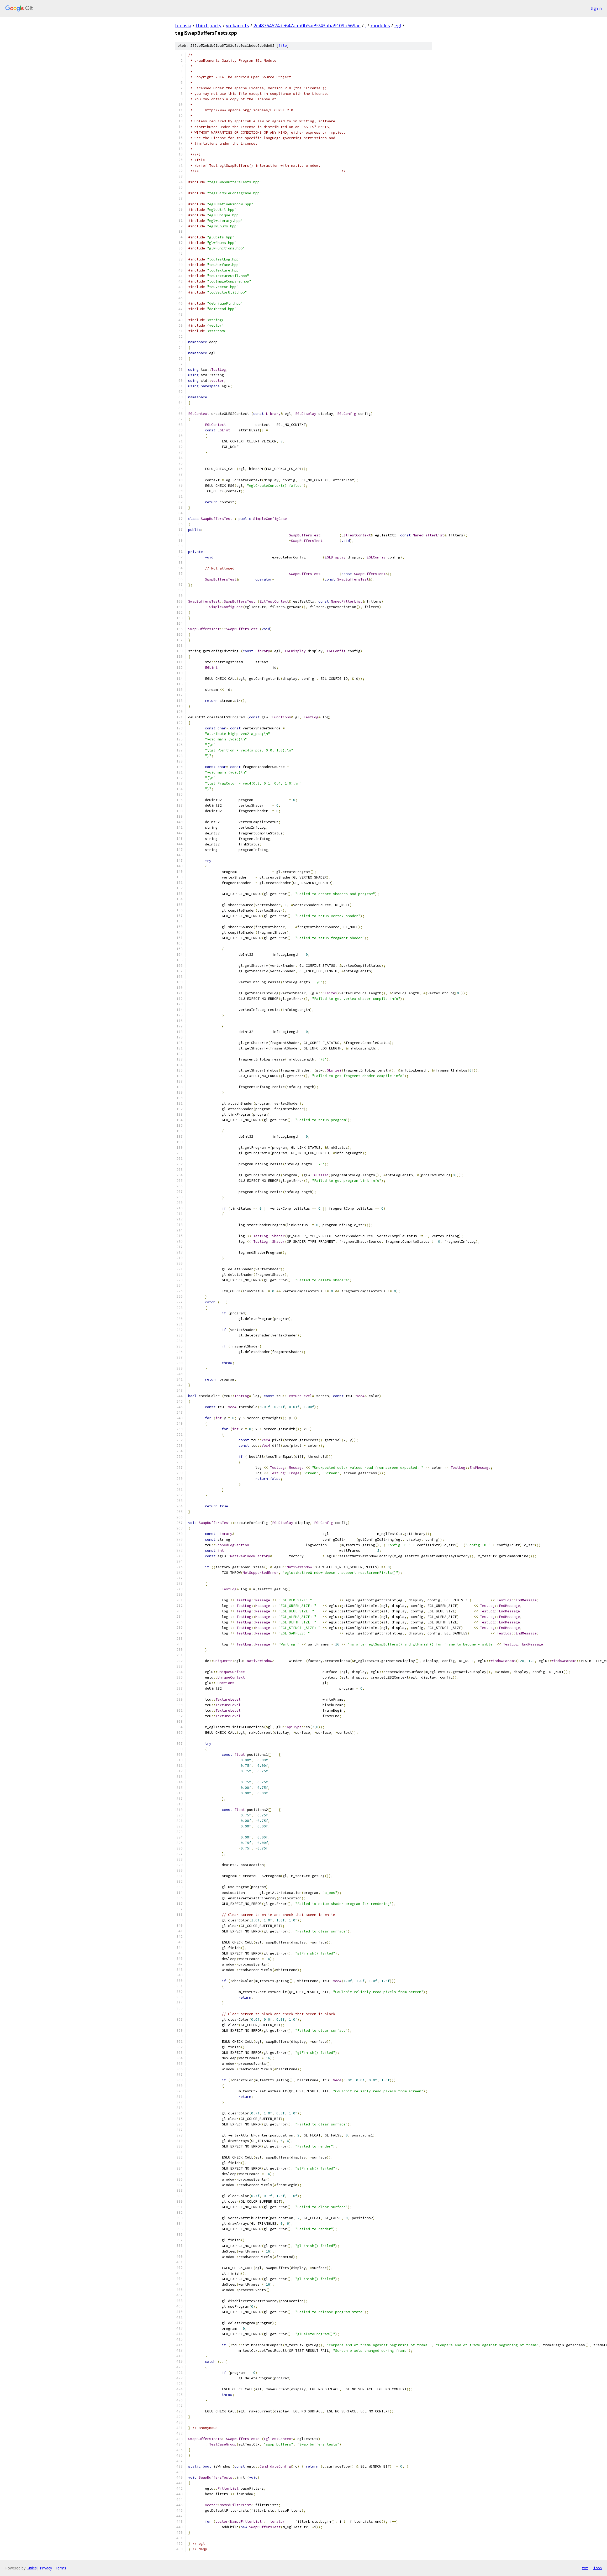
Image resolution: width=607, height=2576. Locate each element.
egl (397, 25)
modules (380, 25)
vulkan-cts (237, 25)
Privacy (46, 2567)
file (282, 45)
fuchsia (183, 25)
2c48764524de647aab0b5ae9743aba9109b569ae (307, 25)
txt (585, 2567)
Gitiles (32, 2567)
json (597, 2567)
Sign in (596, 8)
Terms (60, 2567)
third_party (208, 25)
